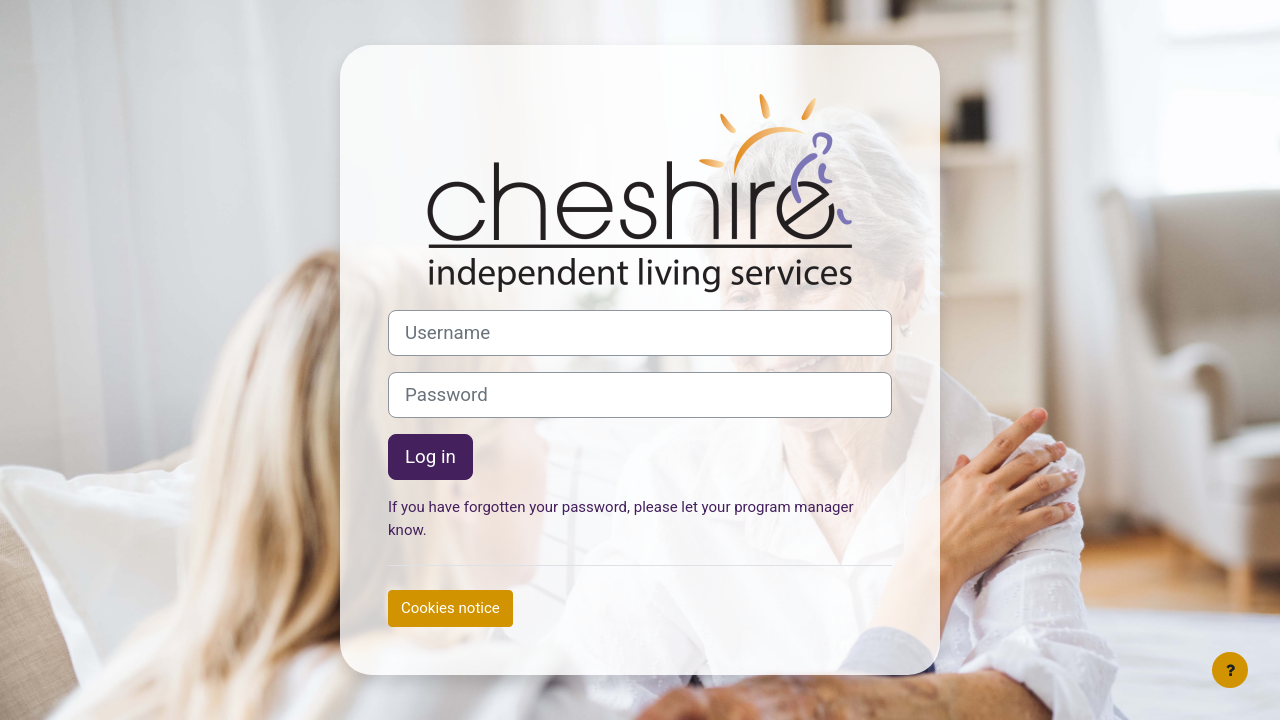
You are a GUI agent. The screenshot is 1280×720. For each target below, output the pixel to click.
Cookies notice (450, 608)
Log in (430, 457)
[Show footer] (1230, 670)
